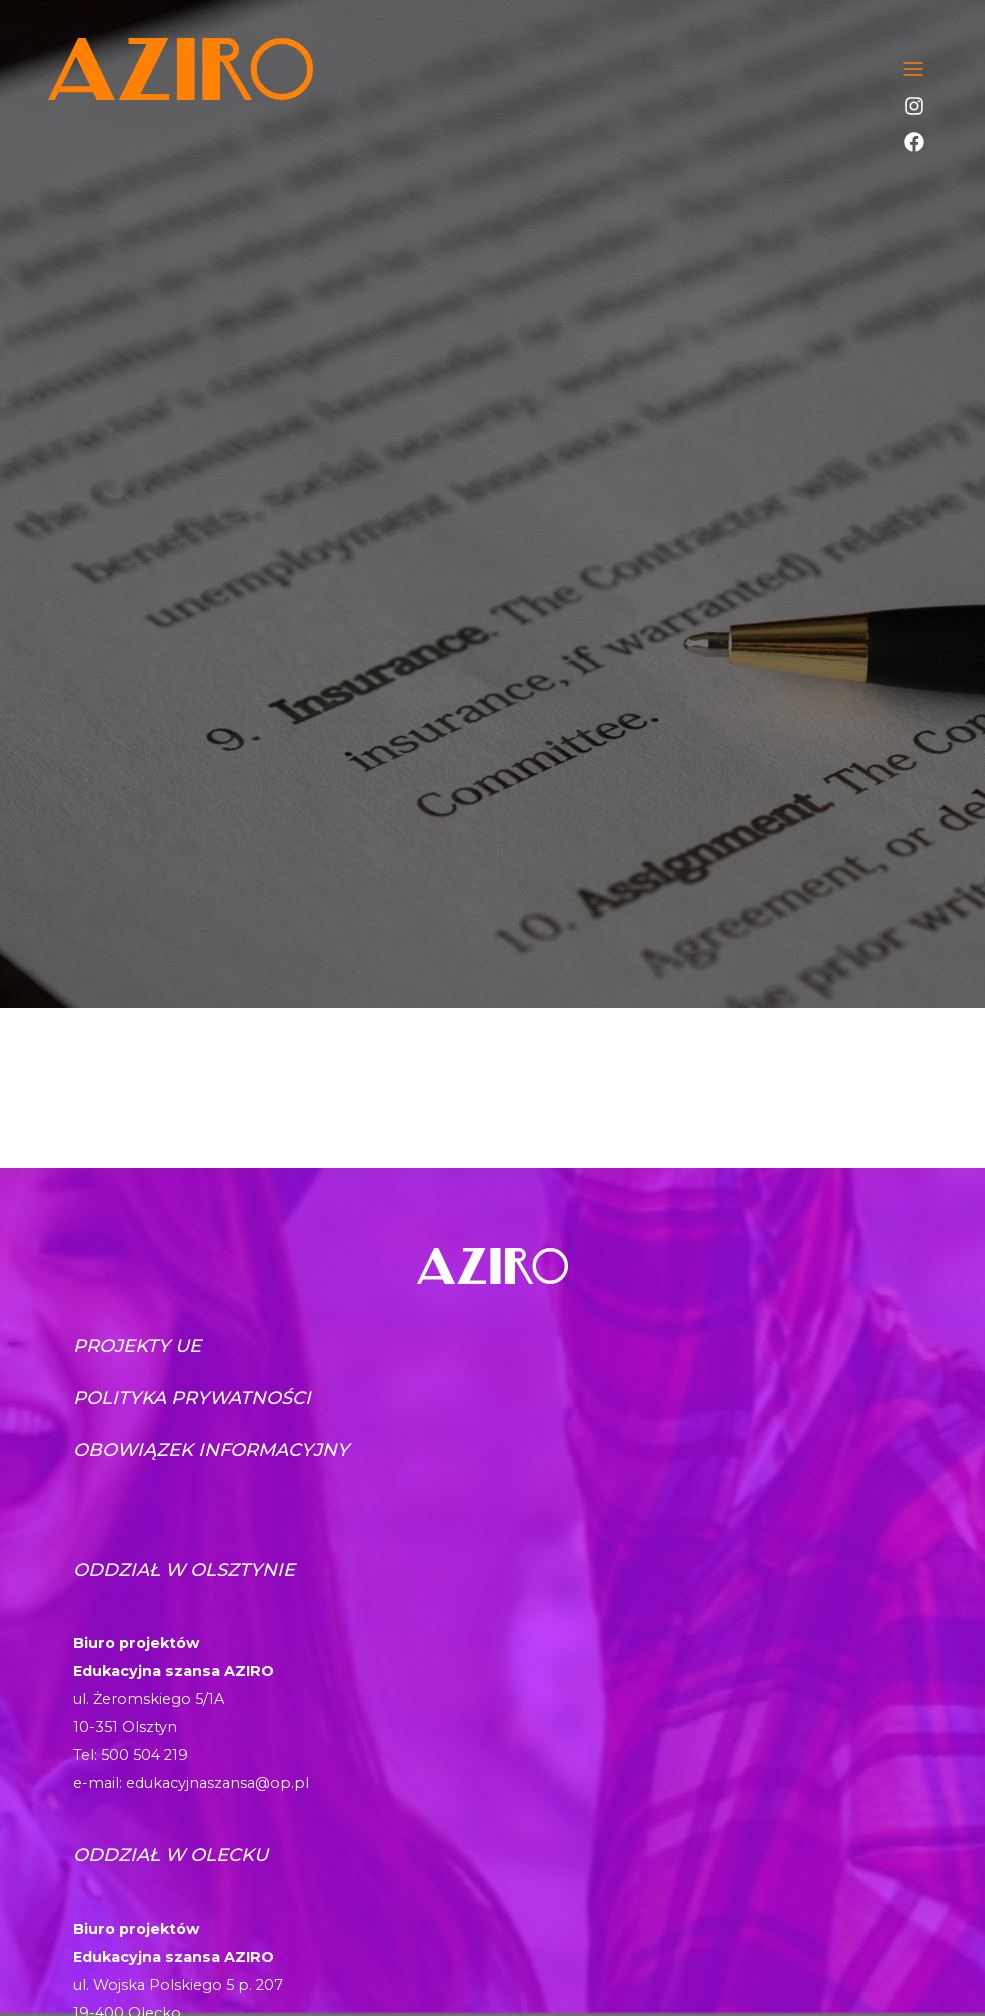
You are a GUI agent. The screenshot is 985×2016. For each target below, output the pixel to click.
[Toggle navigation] (913, 69)
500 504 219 (144, 1755)
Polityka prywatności (192, 1398)
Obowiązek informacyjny (211, 1450)
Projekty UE (137, 1346)
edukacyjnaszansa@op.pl (217, 1783)
